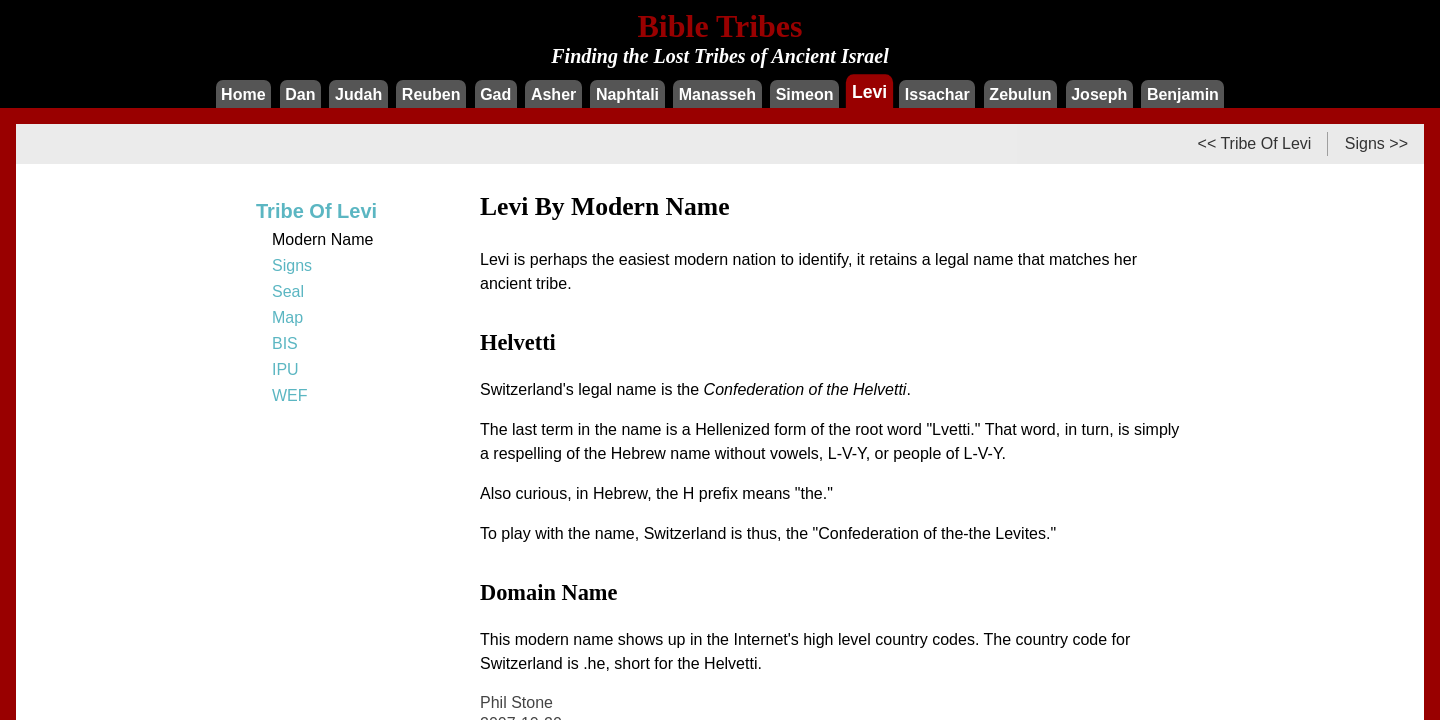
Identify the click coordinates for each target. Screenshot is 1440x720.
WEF (290, 395)
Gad (495, 94)
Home (243, 94)
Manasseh (717, 94)
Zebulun (1020, 94)
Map (287, 317)
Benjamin (1183, 94)
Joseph (1099, 94)
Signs (292, 265)
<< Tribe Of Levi (1255, 143)
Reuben (431, 94)
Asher (553, 94)
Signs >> (1376, 143)
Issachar (937, 94)
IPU (285, 369)
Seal (288, 291)
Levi (869, 91)
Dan (300, 94)
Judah (358, 94)
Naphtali (627, 94)
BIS (285, 343)
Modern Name (322, 239)
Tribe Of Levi (316, 211)
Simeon (805, 94)
